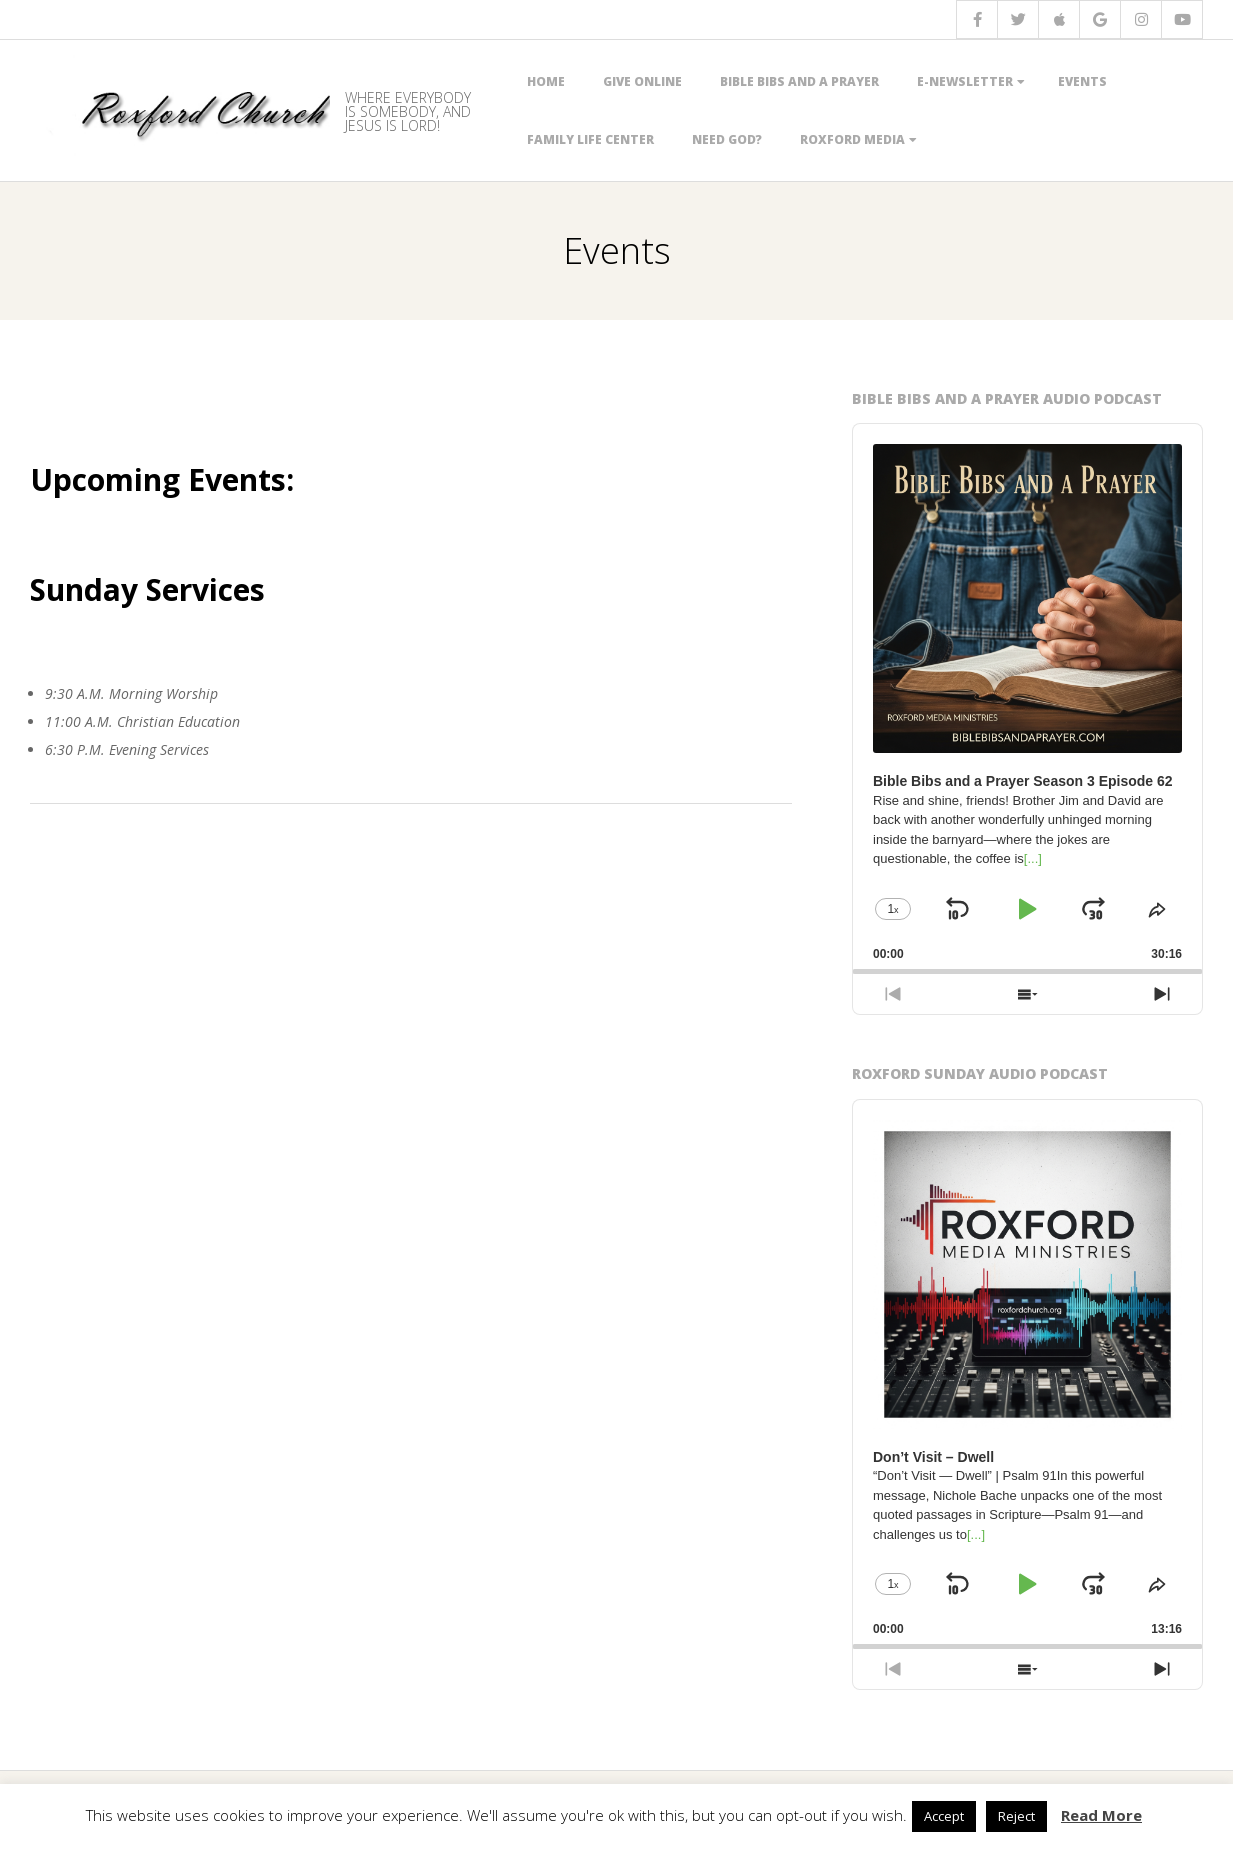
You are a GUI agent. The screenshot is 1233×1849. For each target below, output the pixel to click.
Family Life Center (590, 139)
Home (546, 81)
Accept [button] (944, 1816)
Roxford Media (852, 139)
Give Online (642, 81)
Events (1082, 81)
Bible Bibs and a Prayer (799, 81)
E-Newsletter (965, 81)
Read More (1101, 1815)
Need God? (727, 139)
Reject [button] (1016, 1816)
